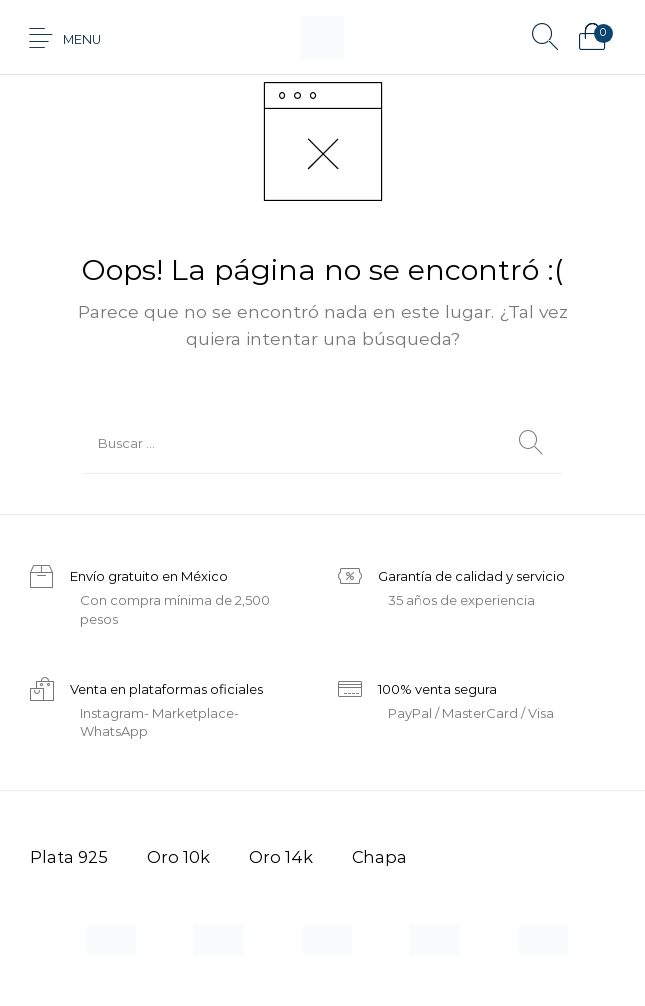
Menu (82, 39)
